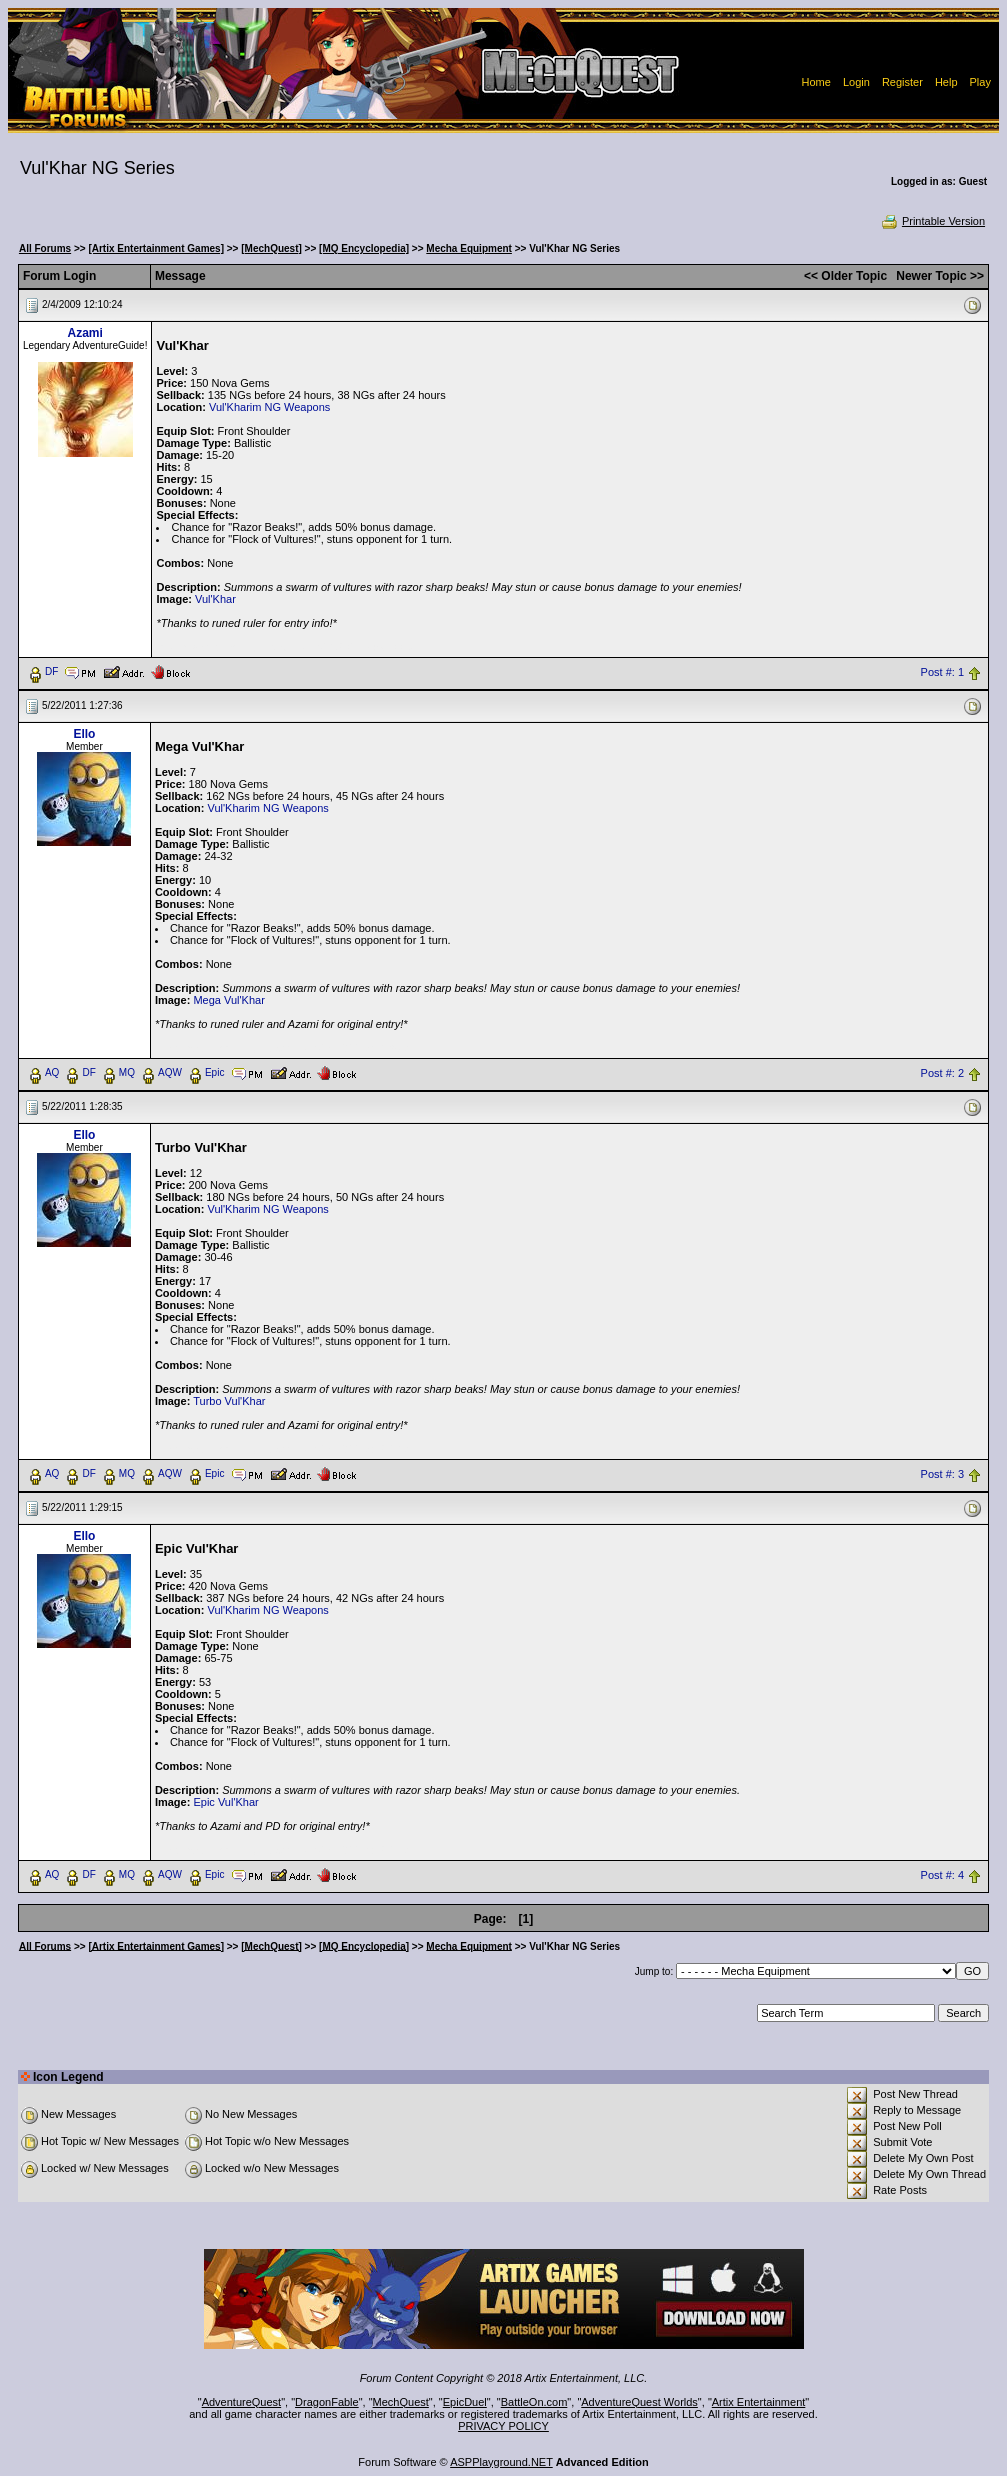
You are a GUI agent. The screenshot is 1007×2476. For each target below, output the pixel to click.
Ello (84, 734)
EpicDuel (465, 2402)
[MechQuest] (271, 248)
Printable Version (932, 221)
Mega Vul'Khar (228, 1000)
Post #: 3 (942, 1474)
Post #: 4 (942, 1875)
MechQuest (401, 2402)
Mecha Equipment (469, 248)
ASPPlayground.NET (501, 2462)
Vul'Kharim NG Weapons (269, 407)
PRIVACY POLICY (503, 2426)
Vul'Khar (215, 599)
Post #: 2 (942, 1073)
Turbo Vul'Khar (229, 1401)
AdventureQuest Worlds (639, 2402)
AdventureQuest (242, 2402)
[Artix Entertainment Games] (156, 248)
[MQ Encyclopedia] (364, 248)
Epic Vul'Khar (225, 1802)
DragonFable (327, 2402)
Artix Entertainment (759, 2402)
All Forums (45, 248)
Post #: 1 (942, 672)
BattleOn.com (534, 2402)
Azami (85, 333)
